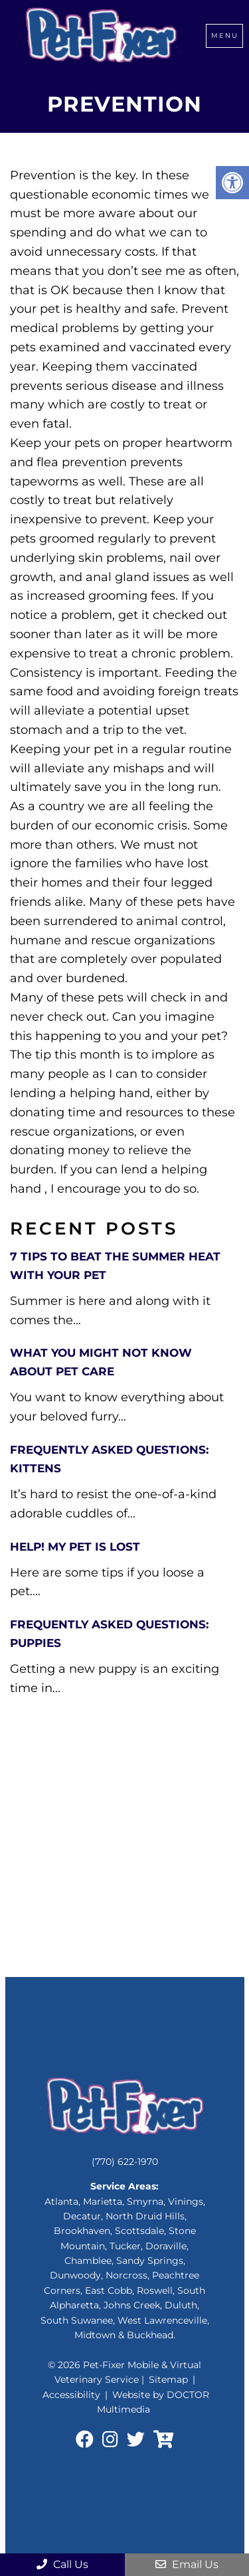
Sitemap (168, 2379)
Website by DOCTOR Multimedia (153, 2402)
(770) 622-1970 (125, 2162)
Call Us (62, 2564)
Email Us (186, 2564)
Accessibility (71, 2395)
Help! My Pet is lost (75, 1546)
